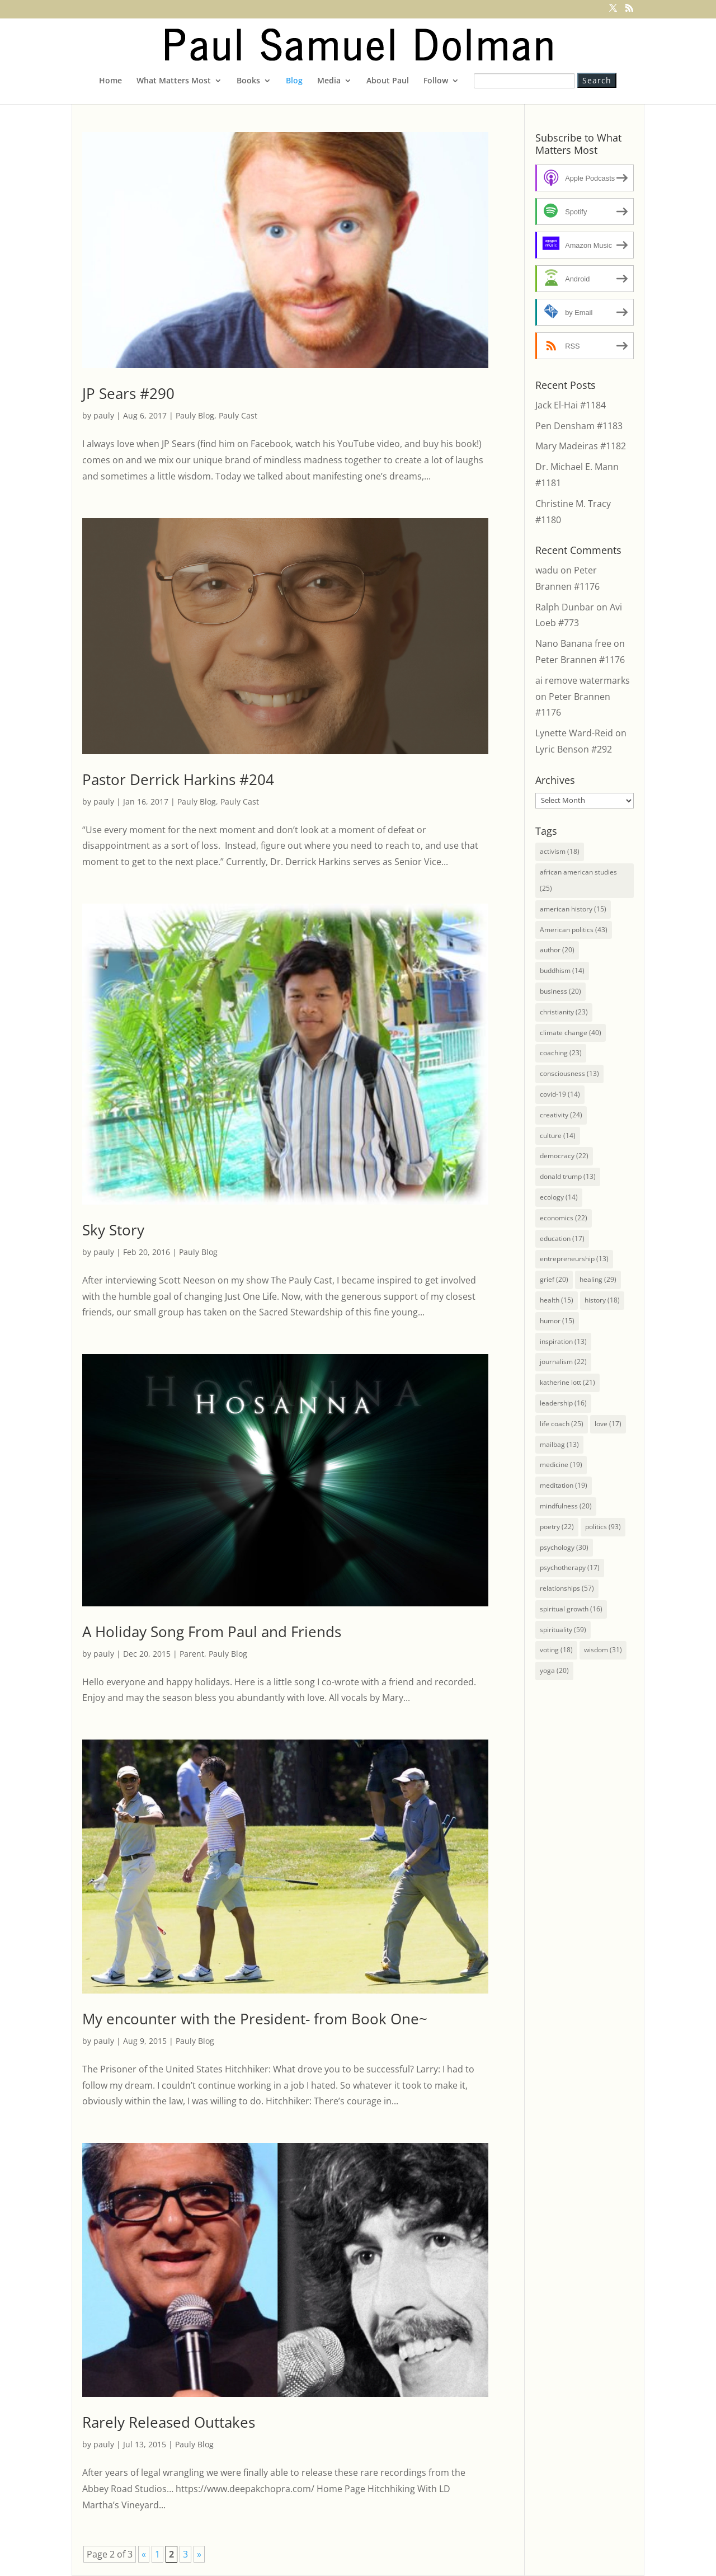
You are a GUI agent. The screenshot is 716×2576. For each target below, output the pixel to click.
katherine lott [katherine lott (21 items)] (567, 1382)
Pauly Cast (238, 415)
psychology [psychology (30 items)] (564, 1547)
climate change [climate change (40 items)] (570, 1032)
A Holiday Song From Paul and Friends (211, 1631)
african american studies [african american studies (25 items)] (578, 880)
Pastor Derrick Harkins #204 (178, 779)
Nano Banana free (573, 643)
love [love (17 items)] (608, 1423)
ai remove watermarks (582, 680)
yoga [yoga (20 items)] (554, 1670)
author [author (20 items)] (557, 950)
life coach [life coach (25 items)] (561, 1423)
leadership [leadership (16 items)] (563, 1403)
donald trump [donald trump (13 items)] (568, 1176)
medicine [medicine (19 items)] (561, 1464)
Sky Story (113, 1230)
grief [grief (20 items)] (554, 1279)
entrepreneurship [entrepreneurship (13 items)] (574, 1258)
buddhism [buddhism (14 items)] (562, 970)
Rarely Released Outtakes (168, 2422)
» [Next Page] (199, 2554)
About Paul (387, 81)
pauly (103, 415)
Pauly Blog (195, 415)
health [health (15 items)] (556, 1300)
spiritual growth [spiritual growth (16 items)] (571, 1609)
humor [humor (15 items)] (557, 1320)
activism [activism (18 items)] (560, 851)
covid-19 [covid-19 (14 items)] (560, 1094)
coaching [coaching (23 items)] (561, 1052)
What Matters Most (173, 81)
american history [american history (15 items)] (573, 909)
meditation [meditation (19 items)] (563, 1485)
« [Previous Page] (144, 2554)
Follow (435, 81)
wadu (546, 570)
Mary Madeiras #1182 (580, 446)
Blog (294, 81)
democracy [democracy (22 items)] (564, 1155)
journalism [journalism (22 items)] (563, 1361)
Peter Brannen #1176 (580, 660)
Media (329, 81)
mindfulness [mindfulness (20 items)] (566, 1506)
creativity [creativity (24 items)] (561, 1115)
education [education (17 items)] (562, 1238)
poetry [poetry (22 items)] (557, 1526)
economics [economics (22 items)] (563, 1218)
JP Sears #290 (128, 393)
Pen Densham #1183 (579, 426)
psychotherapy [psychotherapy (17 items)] (570, 1567)
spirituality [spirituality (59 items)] (563, 1629)
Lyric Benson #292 (573, 749)
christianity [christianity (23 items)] (564, 1012)
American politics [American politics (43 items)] (573, 929)
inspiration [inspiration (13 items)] (563, 1341)
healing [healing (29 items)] (598, 1279)
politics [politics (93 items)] (603, 1526)
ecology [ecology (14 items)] (559, 1197)
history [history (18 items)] (602, 1300)
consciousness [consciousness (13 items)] (569, 1073)
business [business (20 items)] (560, 991)
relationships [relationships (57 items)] (567, 1588)
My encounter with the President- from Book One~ (254, 2019)
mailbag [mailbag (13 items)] (559, 1444)
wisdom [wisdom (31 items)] (603, 1649)
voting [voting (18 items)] (556, 1649)
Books (248, 81)
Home (110, 81)
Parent (192, 1653)
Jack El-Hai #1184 (570, 405)
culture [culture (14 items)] (558, 1135)
